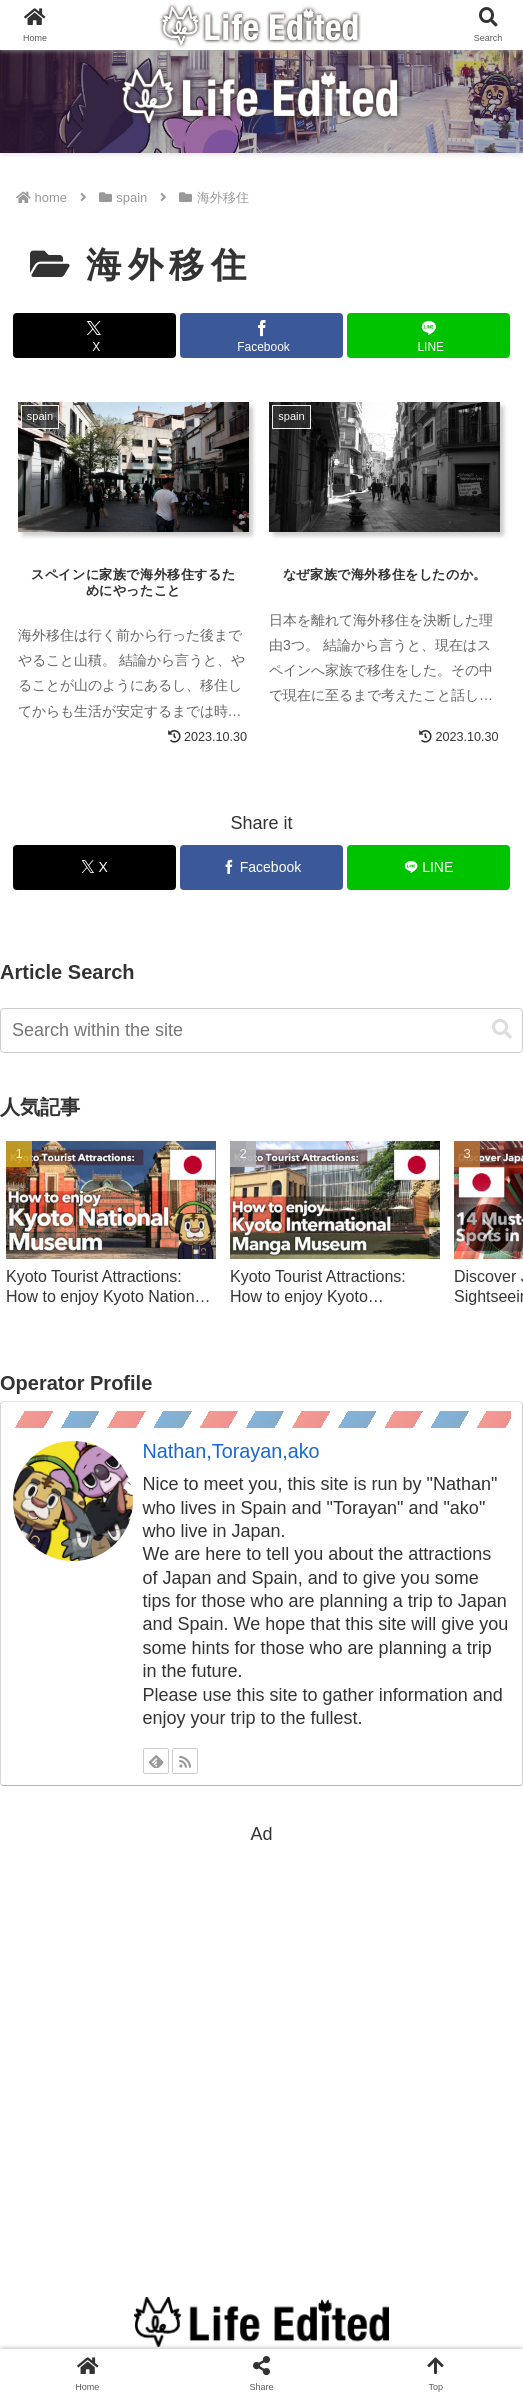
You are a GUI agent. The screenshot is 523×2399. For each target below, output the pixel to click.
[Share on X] (94, 335)
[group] (111, 1233)
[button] (502, 1029)
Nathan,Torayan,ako (231, 1451)
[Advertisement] (261, 2034)
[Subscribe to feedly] (156, 1761)
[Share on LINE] (428, 335)
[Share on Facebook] (261, 335)
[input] (261, 1030)
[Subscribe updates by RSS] (185, 1761)
